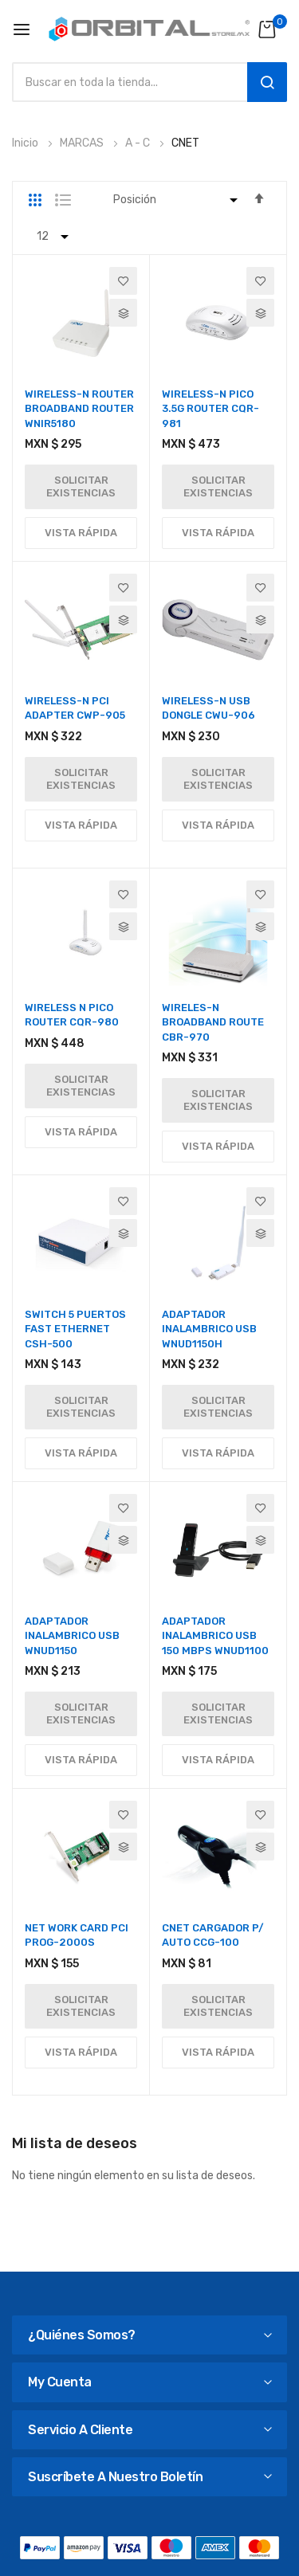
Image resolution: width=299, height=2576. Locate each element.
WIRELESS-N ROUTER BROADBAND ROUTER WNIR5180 (79, 408)
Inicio (26, 143)
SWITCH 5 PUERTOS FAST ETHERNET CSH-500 (75, 1328)
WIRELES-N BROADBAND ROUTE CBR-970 (213, 1022)
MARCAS (83, 143)
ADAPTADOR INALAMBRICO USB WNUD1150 (72, 1635)
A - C (138, 143)
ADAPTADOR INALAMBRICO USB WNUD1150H (209, 1328)
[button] (123, 281)
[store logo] (149, 29)
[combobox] (126, 82)
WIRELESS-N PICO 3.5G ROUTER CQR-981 (210, 408)
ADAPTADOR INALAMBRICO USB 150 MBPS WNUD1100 (215, 1635)
